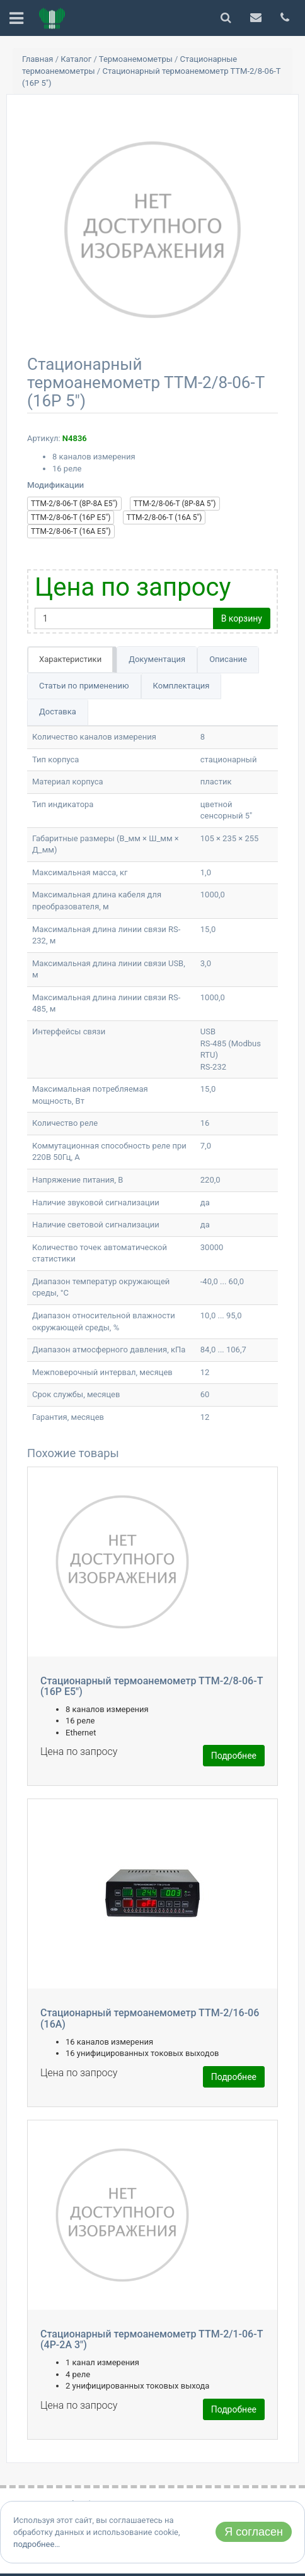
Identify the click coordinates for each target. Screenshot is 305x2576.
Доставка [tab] (57, 711)
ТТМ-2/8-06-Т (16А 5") (164, 517)
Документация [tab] (157, 659)
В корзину (241, 618)
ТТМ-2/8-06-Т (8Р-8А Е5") (74, 503)
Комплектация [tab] (181, 685)
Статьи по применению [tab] (84, 685)
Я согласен (253, 2532)
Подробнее (233, 1756)
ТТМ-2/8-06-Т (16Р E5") (70, 517)
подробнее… (36, 2544)
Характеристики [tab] (70, 659)
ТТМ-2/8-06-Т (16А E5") (71, 531)
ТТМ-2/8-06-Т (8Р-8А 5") (175, 503)
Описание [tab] (228, 659)
